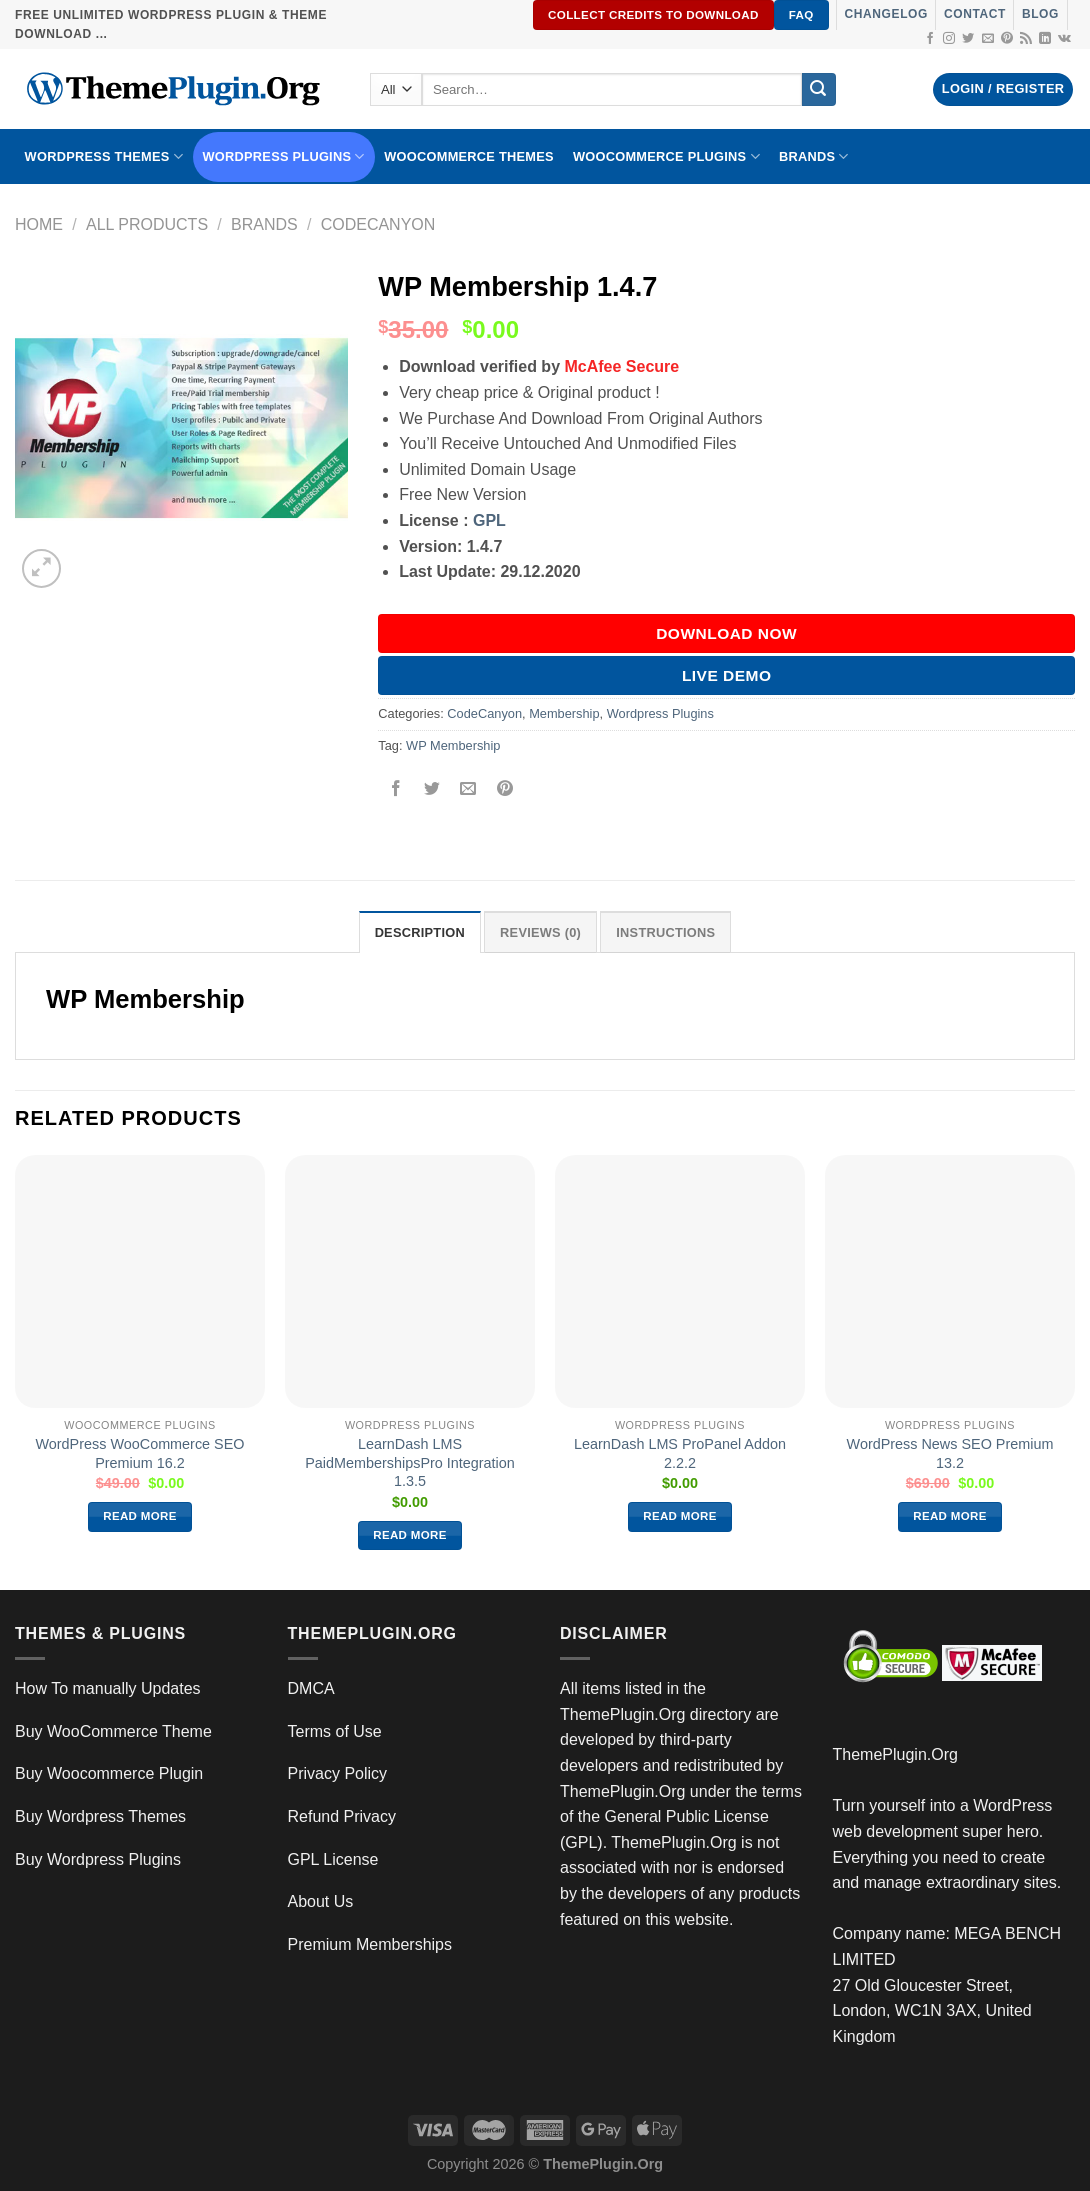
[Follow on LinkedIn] (1045, 39)
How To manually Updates (108, 1688)
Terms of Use (335, 1731)
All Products (147, 224)
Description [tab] (420, 932)
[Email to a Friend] (468, 790)
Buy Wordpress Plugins (98, 1859)
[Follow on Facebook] (930, 39)
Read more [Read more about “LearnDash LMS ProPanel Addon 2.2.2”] (680, 1516)
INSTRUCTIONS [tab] (665, 932)
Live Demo (727, 675)
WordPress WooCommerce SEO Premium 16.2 (140, 1453)
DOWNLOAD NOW (726, 633)
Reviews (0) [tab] (540, 932)
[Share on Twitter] (432, 790)
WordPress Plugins (284, 156)
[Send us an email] (988, 39)
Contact (975, 14)
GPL (489, 520)
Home (39, 224)
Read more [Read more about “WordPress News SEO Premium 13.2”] (950, 1516)
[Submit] (819, 90)
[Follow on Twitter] (968, 39)
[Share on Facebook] (396, 790)
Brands (264, 224)
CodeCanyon (378, 224)
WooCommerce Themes (469, 156)
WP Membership (453, 745)
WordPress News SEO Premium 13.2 (950, 1453)
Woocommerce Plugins (666, 156)
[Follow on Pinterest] (1007, 39)
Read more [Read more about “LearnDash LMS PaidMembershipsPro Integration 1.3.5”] (410, 1535)
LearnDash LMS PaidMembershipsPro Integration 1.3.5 (410, 1462)
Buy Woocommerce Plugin (109, 1773)
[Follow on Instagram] (949, 39)
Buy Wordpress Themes (100, 1816)
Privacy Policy (338, 1773)
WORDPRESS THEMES (104, 156)
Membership (564, 713)
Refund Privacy (342, 1816)
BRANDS (814, 156)
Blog (1040, 14)
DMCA (311, 1688)
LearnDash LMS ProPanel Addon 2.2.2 (680, 1453)
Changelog (886, 14)
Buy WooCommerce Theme (113, 1731)
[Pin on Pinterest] (504, 790)
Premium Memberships (370, 1944)
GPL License (333, 1859)
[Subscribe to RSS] (1026, 39)
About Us (321, 1901)
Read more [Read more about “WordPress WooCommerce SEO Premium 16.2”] (140, 1516)
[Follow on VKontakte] (1064, 39)
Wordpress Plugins (660, 713)
